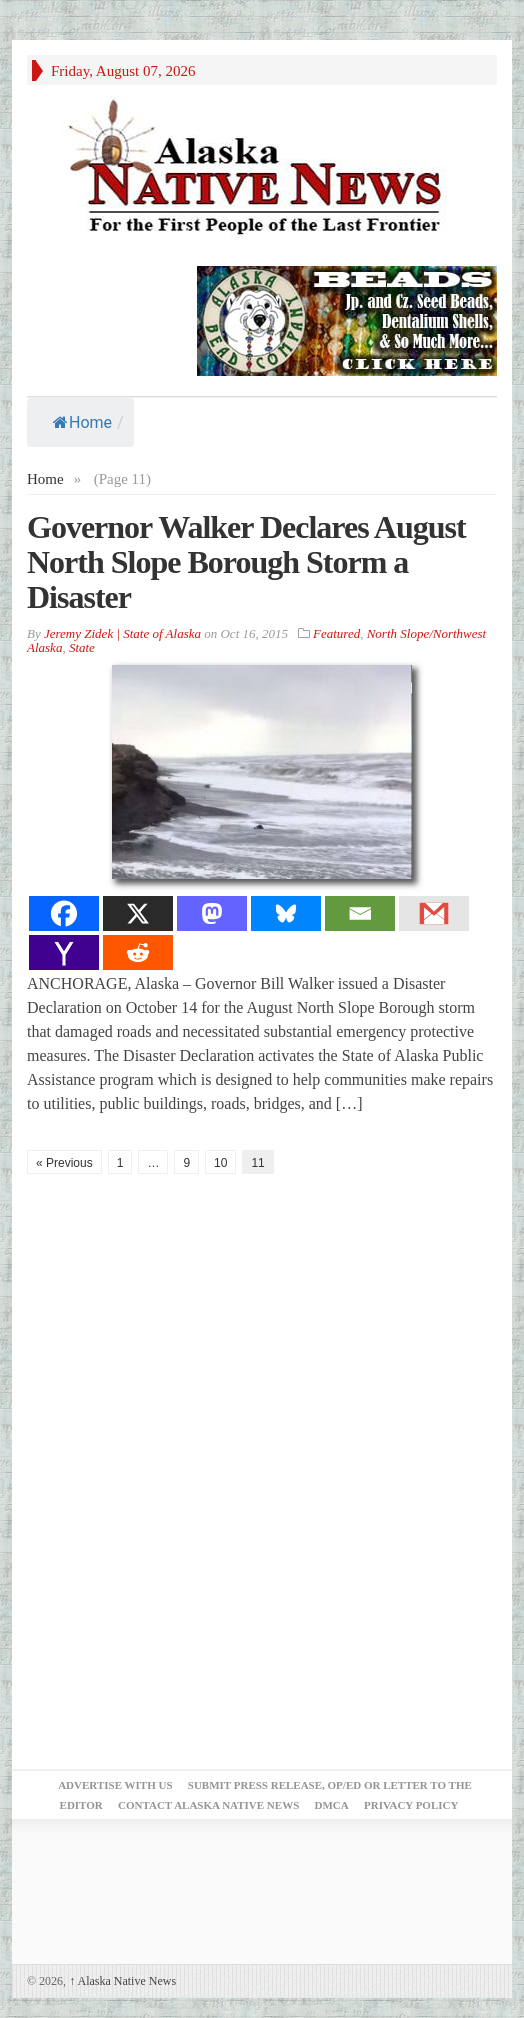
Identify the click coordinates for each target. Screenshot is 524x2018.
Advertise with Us (115, 1785)
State (82, 647)
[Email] (360, 913)
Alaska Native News (122, 1981)
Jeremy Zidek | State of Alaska (122, 633)
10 (220, 1163)
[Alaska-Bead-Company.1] (347, 319)
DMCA (332, 1805)
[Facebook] (64, 913)
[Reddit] (138, 952)
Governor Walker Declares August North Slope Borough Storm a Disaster (246, 562)
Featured (336, 633)
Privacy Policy (411, 1805)
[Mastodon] (212, 913)
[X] (138, 913)
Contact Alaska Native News (208, 1805)
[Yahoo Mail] (64, 952)
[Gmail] (434, 913)
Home (82, 422)
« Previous (64, 1163)
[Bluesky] (286, 913)
